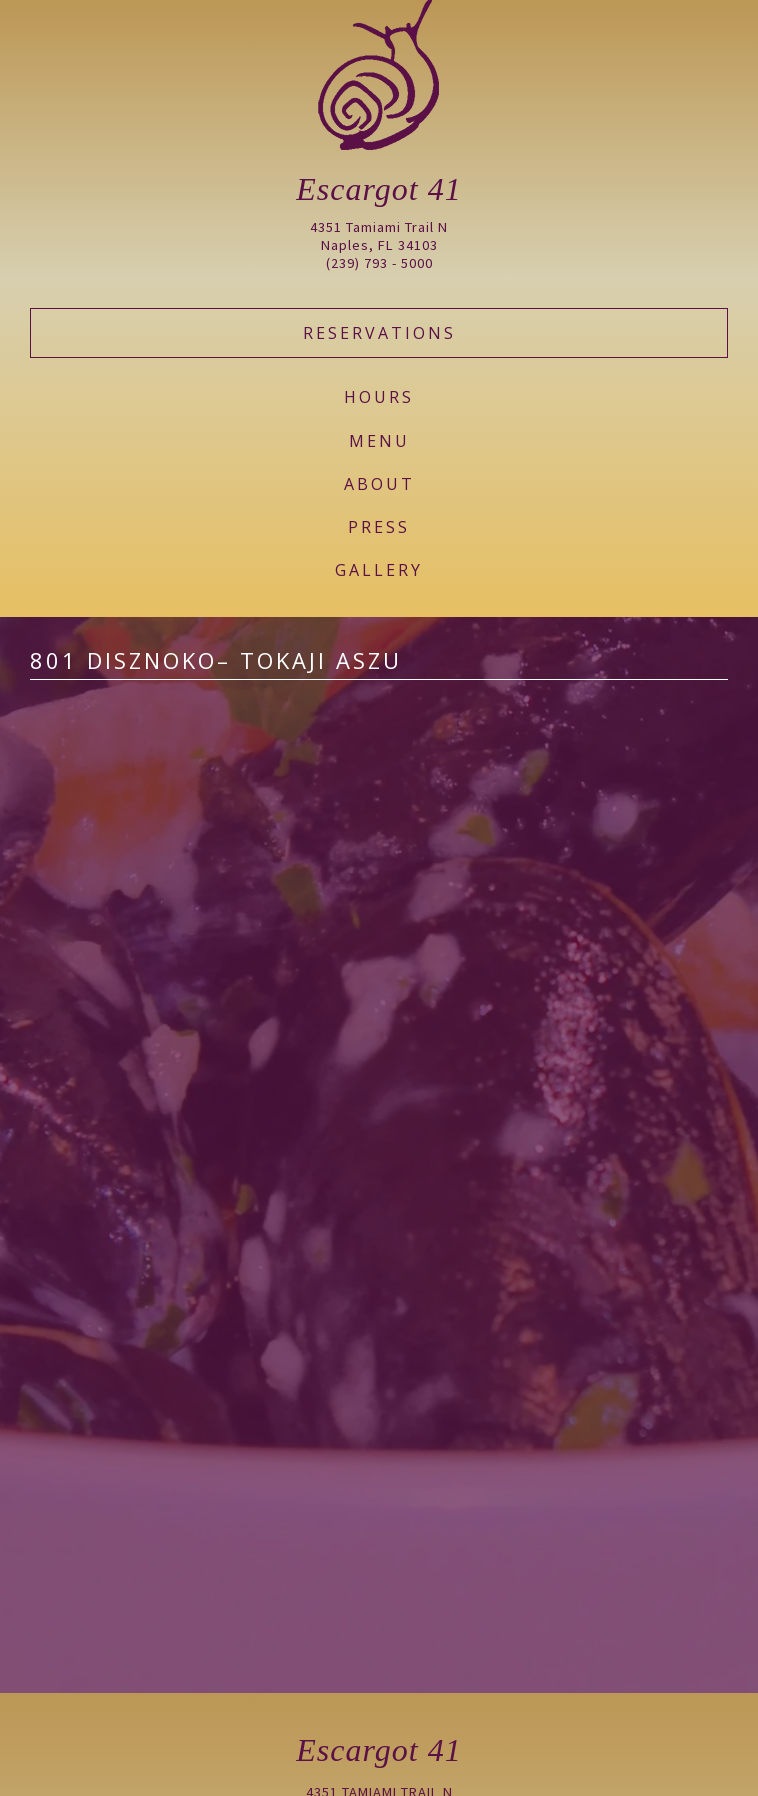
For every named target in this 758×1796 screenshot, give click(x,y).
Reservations (379, 333)
